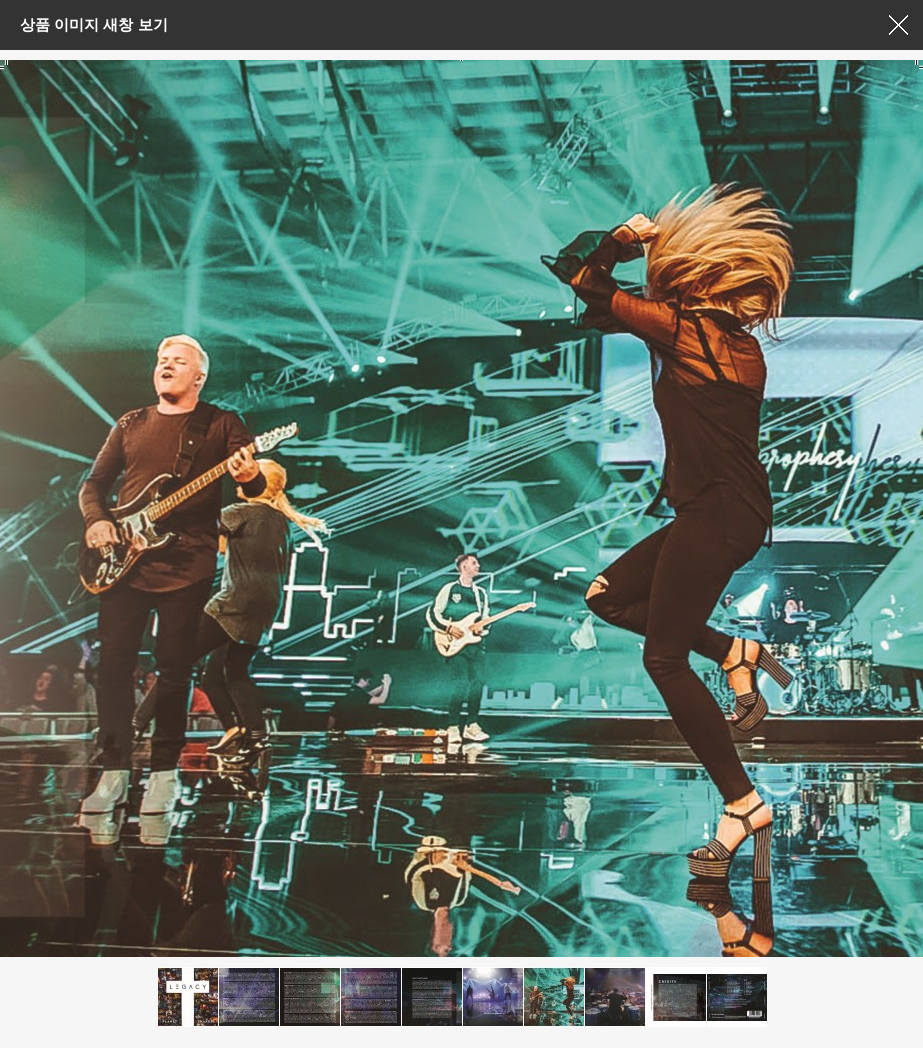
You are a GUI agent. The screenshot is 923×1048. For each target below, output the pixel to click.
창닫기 (898, 25)
